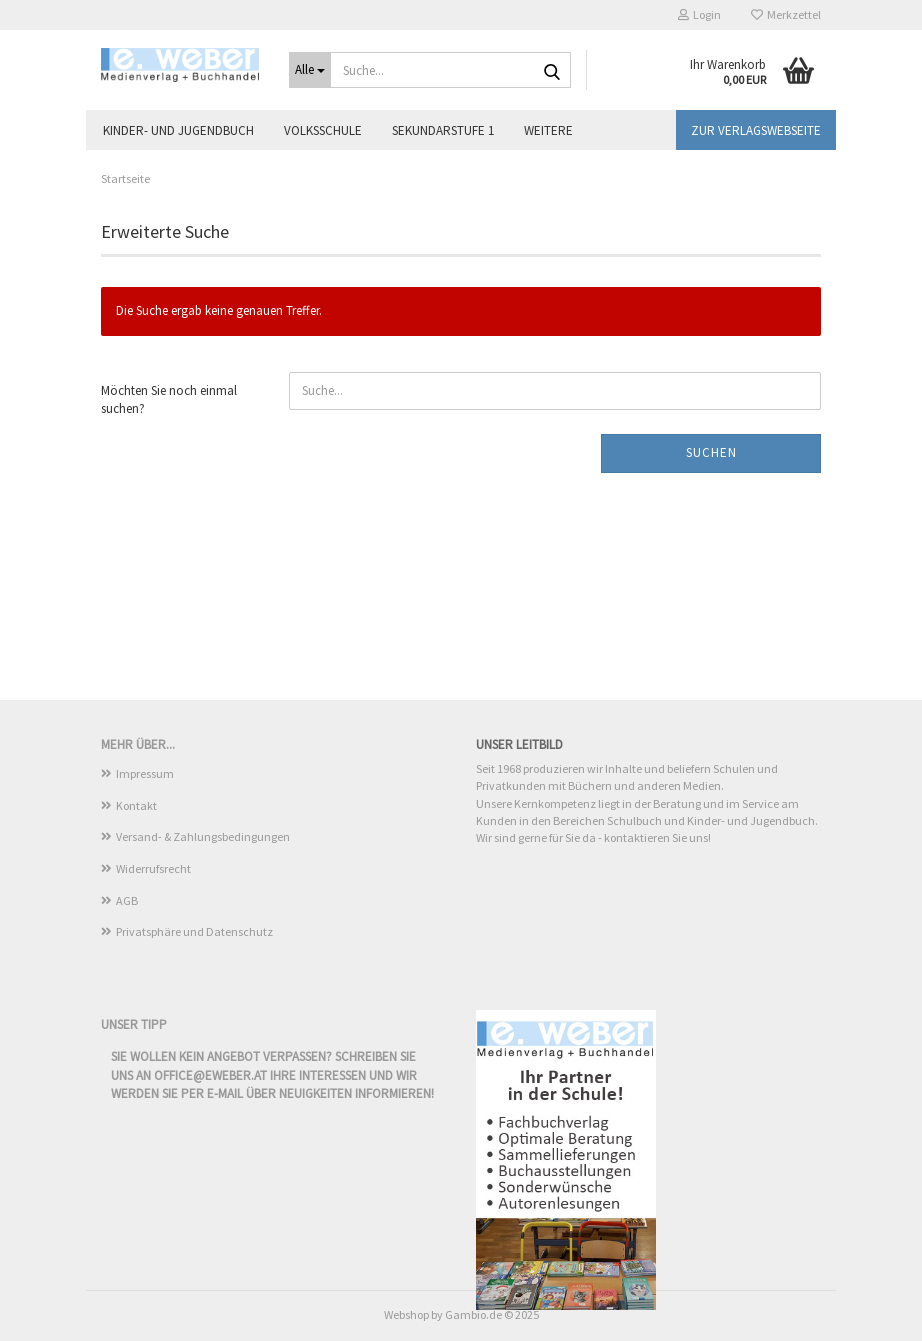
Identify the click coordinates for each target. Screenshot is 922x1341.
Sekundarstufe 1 (443, 130)
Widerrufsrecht (153, 868)
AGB (127, 900)
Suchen (711, 452)
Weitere (548, 130)
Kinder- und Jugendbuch (178, 130)
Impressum (145, 773)
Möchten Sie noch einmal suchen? (169, 400)
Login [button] (699, 14)
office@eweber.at (210, 1075)
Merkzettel (786, 14)
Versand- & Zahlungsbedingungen (203, 836)
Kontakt (136, 805)
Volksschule (323, 130)
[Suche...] (310, 70)
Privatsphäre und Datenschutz (194, 931)
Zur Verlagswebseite (756, 130)
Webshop (406, 1314)
